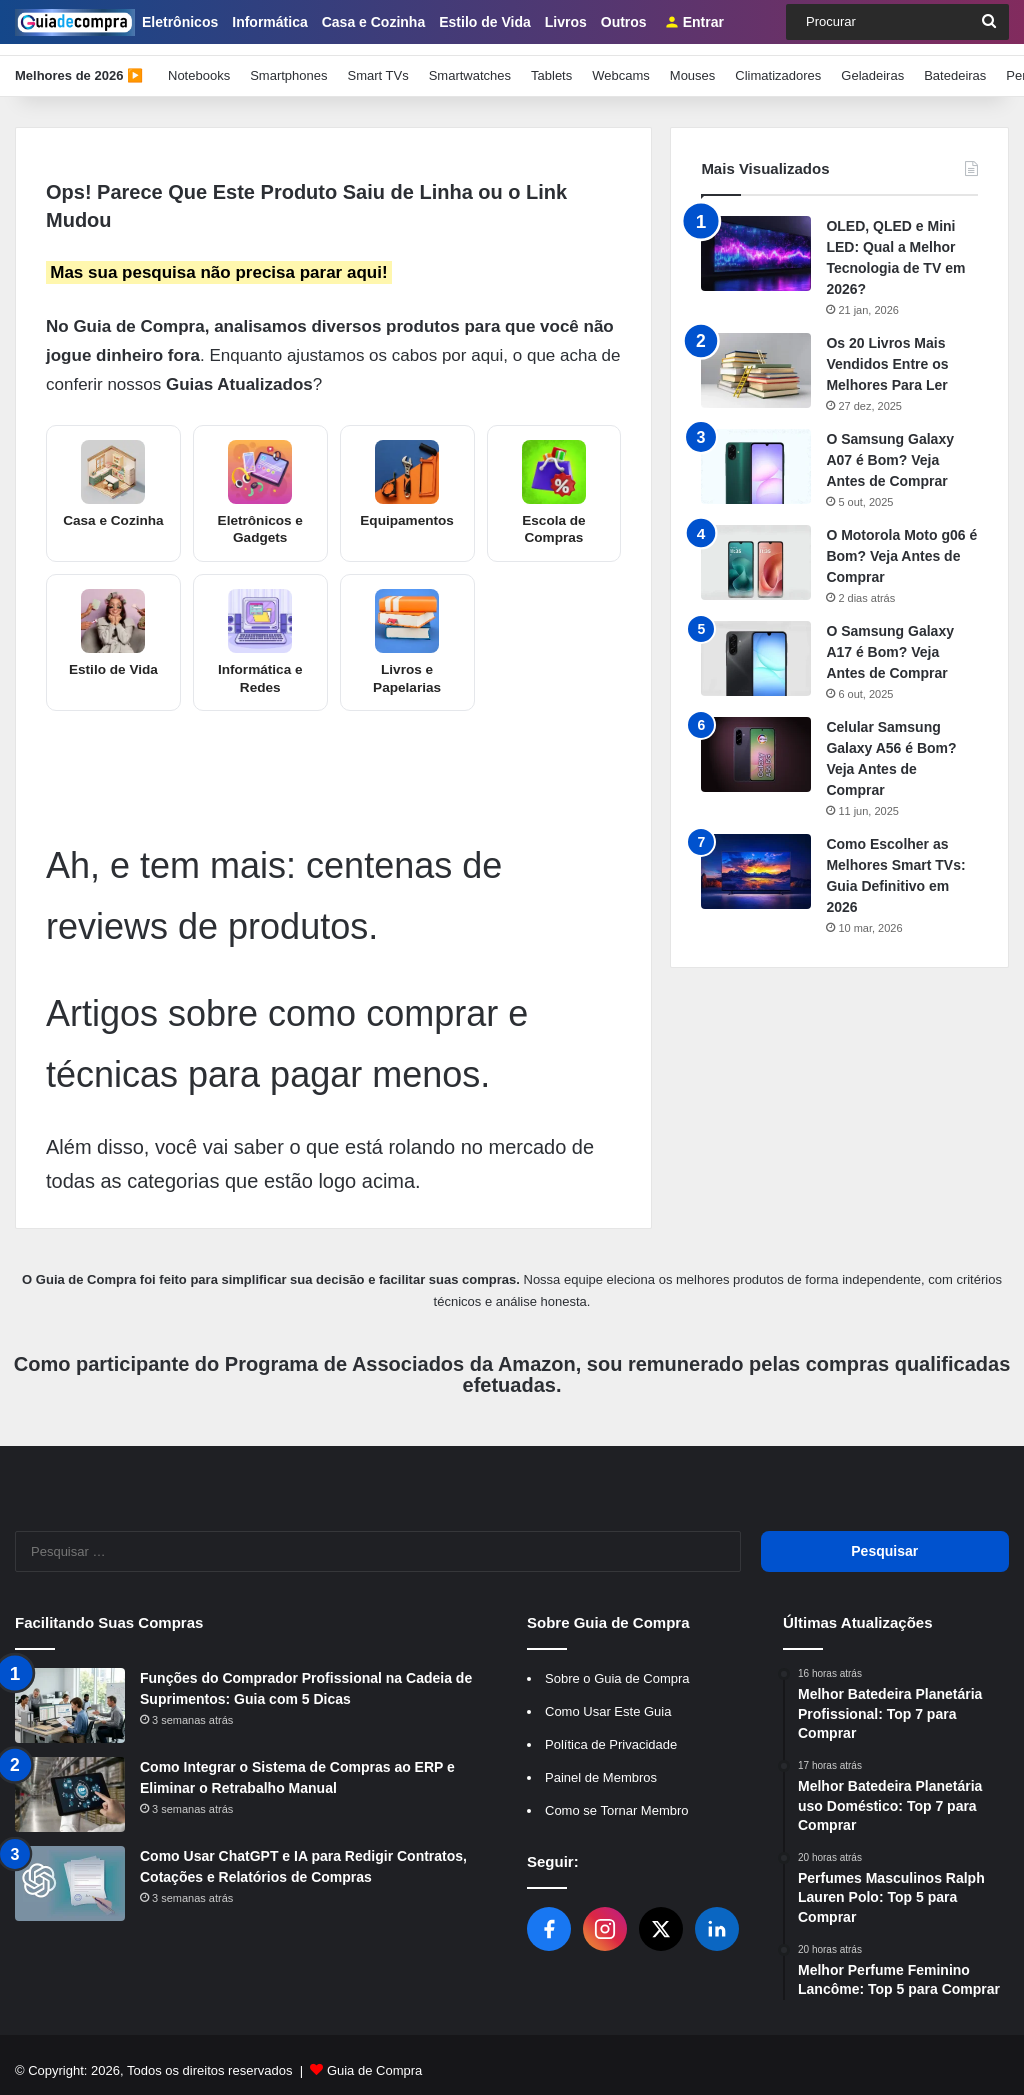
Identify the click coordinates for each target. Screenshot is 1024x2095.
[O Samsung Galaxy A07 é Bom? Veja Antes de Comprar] (756, 454)
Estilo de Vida (485, 22)
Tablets (551, 63)
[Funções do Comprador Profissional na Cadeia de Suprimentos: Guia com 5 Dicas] (70, 1693)
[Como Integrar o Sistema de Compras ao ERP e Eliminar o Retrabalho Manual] (70, 1782)
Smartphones (288, 63)
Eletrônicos (180, 22)
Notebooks (199, 63)
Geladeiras (872, 63)
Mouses (693, 63)
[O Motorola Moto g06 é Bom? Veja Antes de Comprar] (756, 550)
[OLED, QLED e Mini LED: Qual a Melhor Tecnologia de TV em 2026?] (756, 241)
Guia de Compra (374, 2058)
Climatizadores (778, 63)
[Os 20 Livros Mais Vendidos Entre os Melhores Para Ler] (756, 358)
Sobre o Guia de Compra (617, 1666)
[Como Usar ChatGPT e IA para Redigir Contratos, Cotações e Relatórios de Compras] (70, 1871)
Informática (269, 22)
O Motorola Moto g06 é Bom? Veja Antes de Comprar (901, 544)
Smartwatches (470, 63)
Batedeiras (955, 63)
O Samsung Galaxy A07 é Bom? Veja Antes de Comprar (890, 448)
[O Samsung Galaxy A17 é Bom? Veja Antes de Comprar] (756, 646)
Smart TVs (377, 63)
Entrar (694, 22)
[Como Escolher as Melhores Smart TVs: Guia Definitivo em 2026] (756, 859)
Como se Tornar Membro (617, 1798)
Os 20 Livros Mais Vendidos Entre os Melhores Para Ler (887, 352)
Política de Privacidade (611, 1732)
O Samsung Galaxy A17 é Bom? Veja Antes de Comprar (890, 640)
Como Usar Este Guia (608, 1699)
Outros (624, 22)
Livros (566, 22)
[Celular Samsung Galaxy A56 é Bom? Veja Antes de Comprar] (756, 742)
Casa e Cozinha (373, 22)
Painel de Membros (601, 1765)
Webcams (621, 63)
